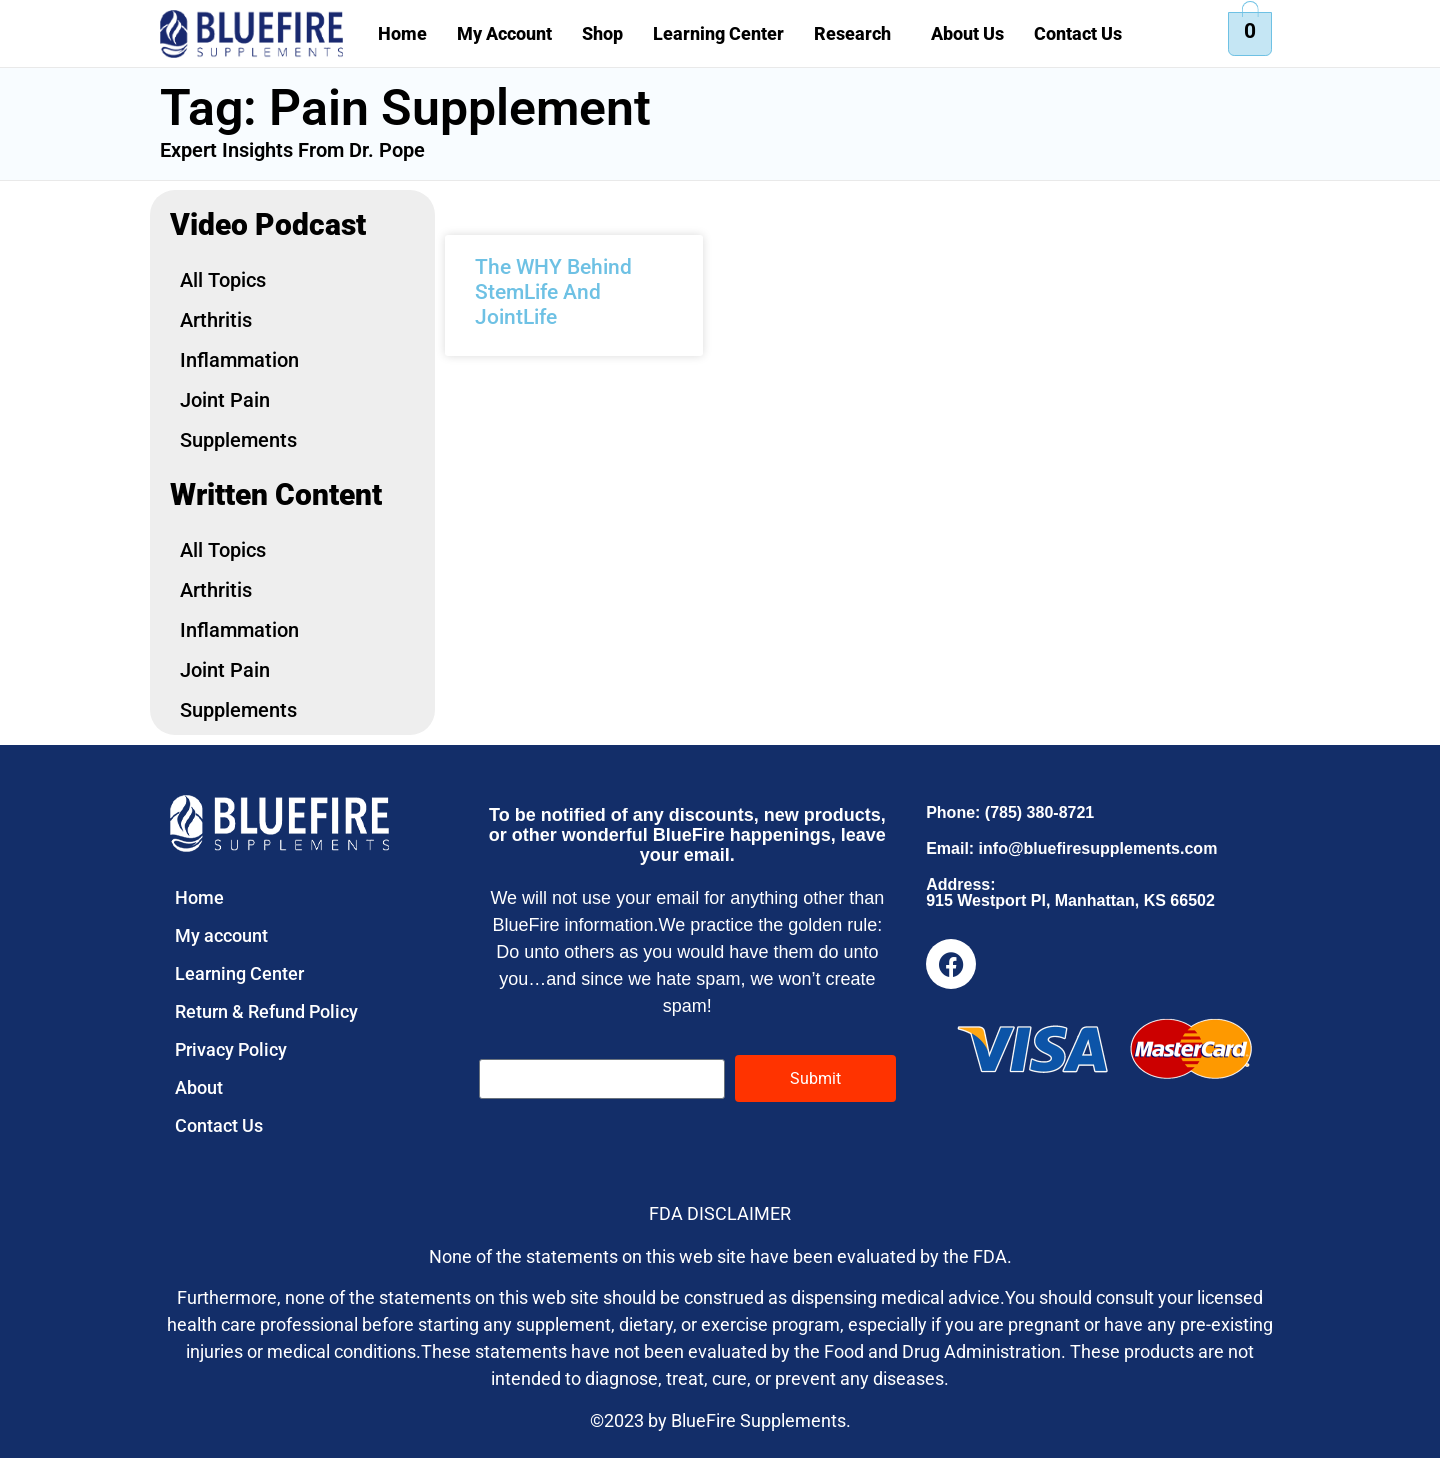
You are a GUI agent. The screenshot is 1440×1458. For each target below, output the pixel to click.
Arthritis (216, 320)
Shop (602, 33)
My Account (504, 33)
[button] (857, 34)
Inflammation (239, 360)
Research (852, 33)
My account (221, 935)
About (199, 1087)
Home (402, 33)
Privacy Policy (231, 1049)
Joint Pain (225, 400)
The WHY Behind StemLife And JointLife (553, 292)
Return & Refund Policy (266, 1011)
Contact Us (1078, 33)
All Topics (223, 280)
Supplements (238, 440)
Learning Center (718, 33)
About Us (967, 33)
